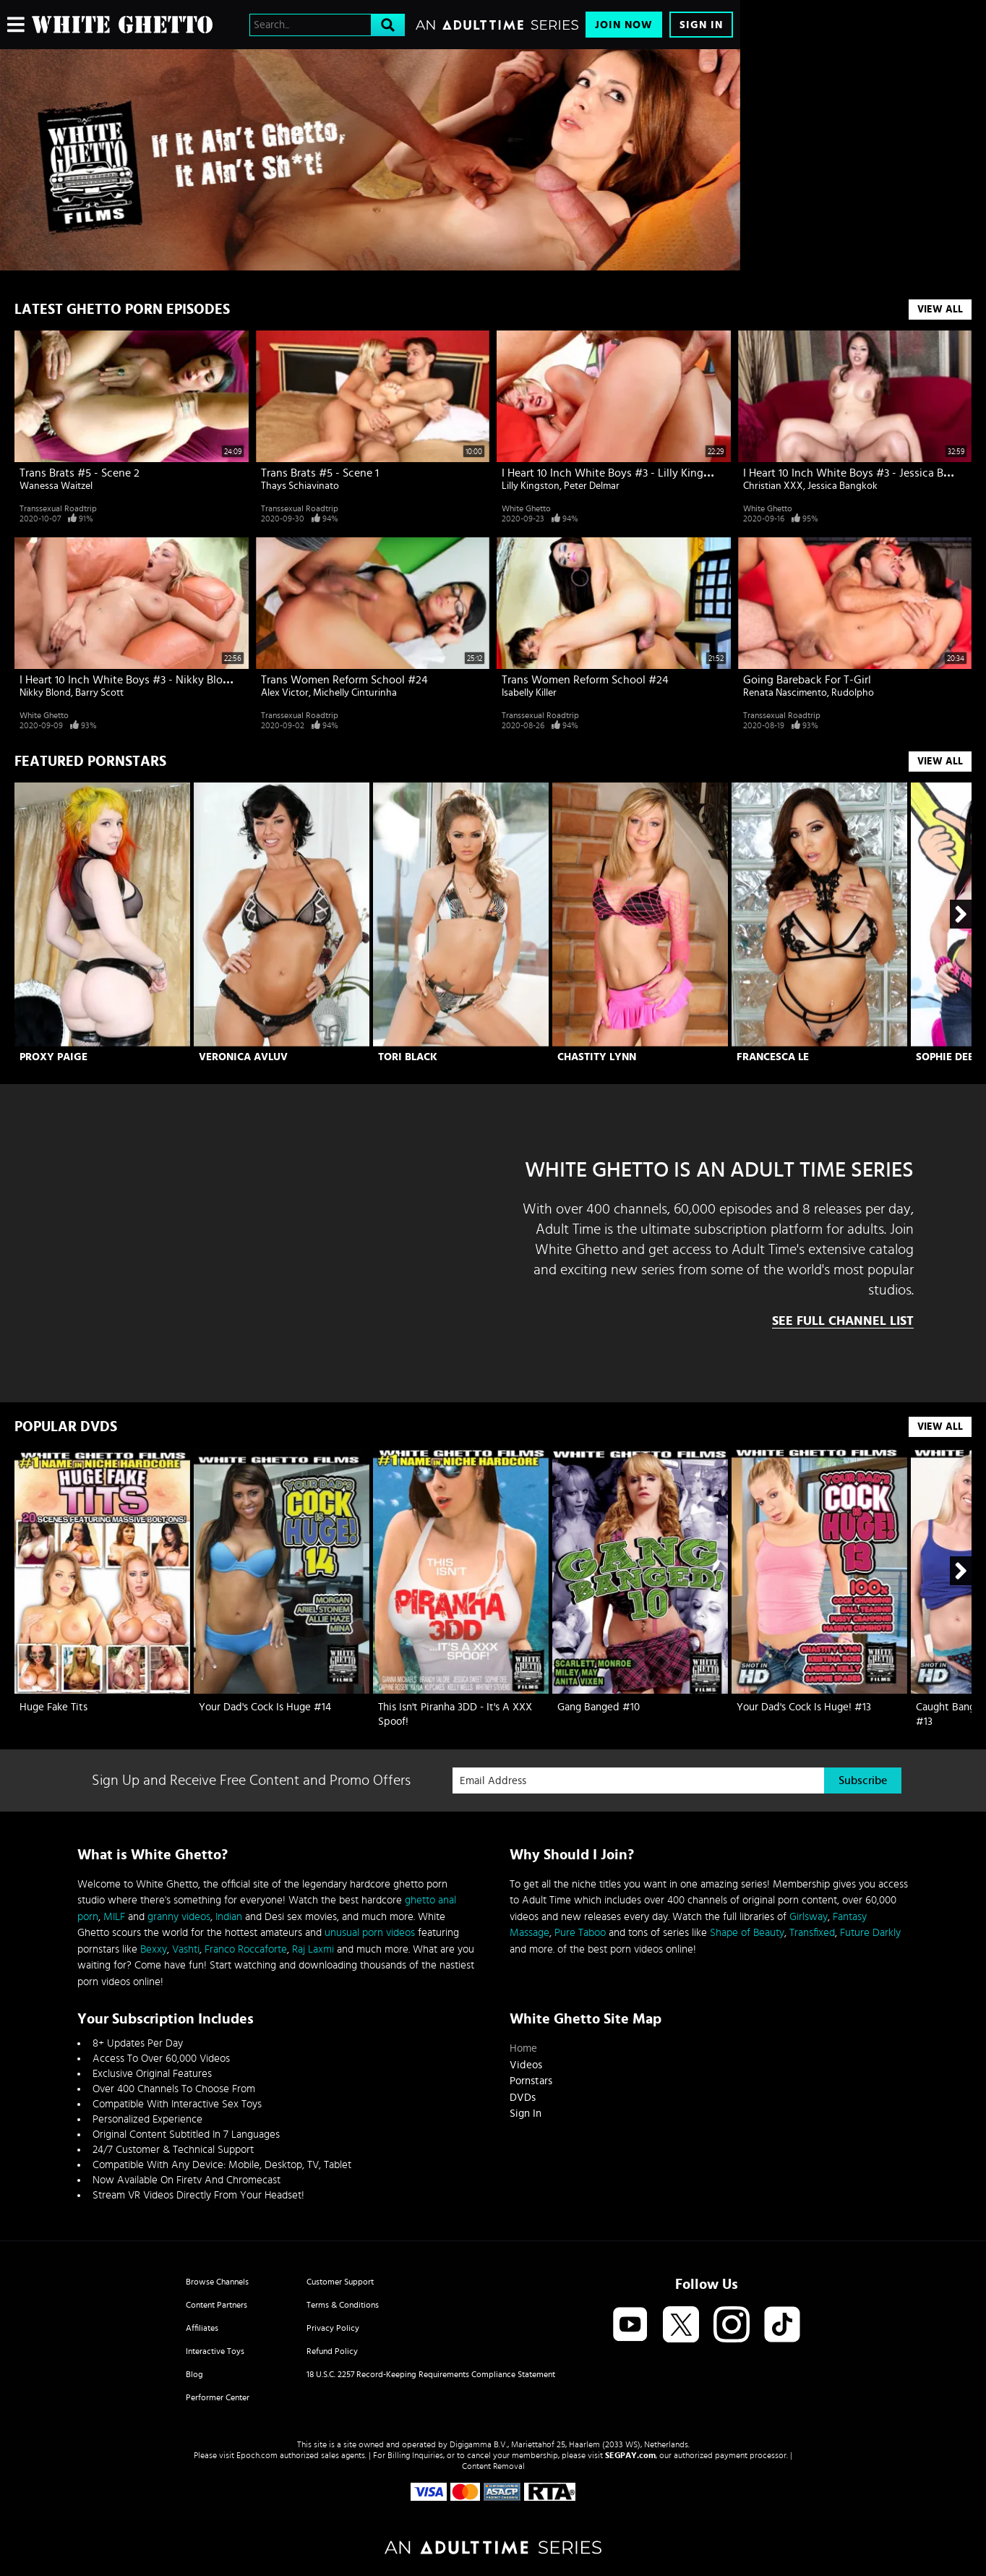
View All (940, 309)
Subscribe (863, 1780)
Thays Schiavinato (300, 486)
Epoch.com (257, 2455)
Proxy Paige (53, 1057)
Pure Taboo (580, 1932)
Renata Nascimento (785, 693)
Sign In (701, 25)
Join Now (624, 25)
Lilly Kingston (531, 486)
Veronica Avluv (243, 1057)
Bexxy (153, 1949)
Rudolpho (852, 693)
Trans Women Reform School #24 (344, 680)
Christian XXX (773, 486)
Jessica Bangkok (842, 486)
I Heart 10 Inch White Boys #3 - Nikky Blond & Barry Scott (162, 680)
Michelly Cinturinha (355, 693)
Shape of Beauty (747, 1932)
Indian (228, 1916)
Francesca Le (773, 1057)
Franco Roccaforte (246, 1949)
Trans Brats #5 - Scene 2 (80, 473)
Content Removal (493, 2466)
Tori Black (407, 1057)
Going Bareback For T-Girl (807, 680)
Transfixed (812, 1932)
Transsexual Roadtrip (58, 508)
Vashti (186, 1949)
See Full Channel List (843, 1321)
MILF (114, 1916)
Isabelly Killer (529, 693)
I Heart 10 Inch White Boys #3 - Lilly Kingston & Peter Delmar (653, 473)
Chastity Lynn (596, 1057)
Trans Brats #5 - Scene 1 (320, 473)
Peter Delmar (592, 486)
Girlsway (808, 1916)
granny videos (178, 1916)
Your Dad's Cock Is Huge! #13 (804, 1707)
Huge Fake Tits (53, 1707)
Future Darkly (870, 1932)
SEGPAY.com (630, 2455)
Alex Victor (285, 693)
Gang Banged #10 (598, 1707)
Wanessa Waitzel (56, 486)
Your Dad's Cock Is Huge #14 (265, 1707)
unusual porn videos (370, 1932)
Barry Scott (99, 693)
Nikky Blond (45, 693)
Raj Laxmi (313, 1949)
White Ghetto (526, 508)
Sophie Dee (945, 1057)
